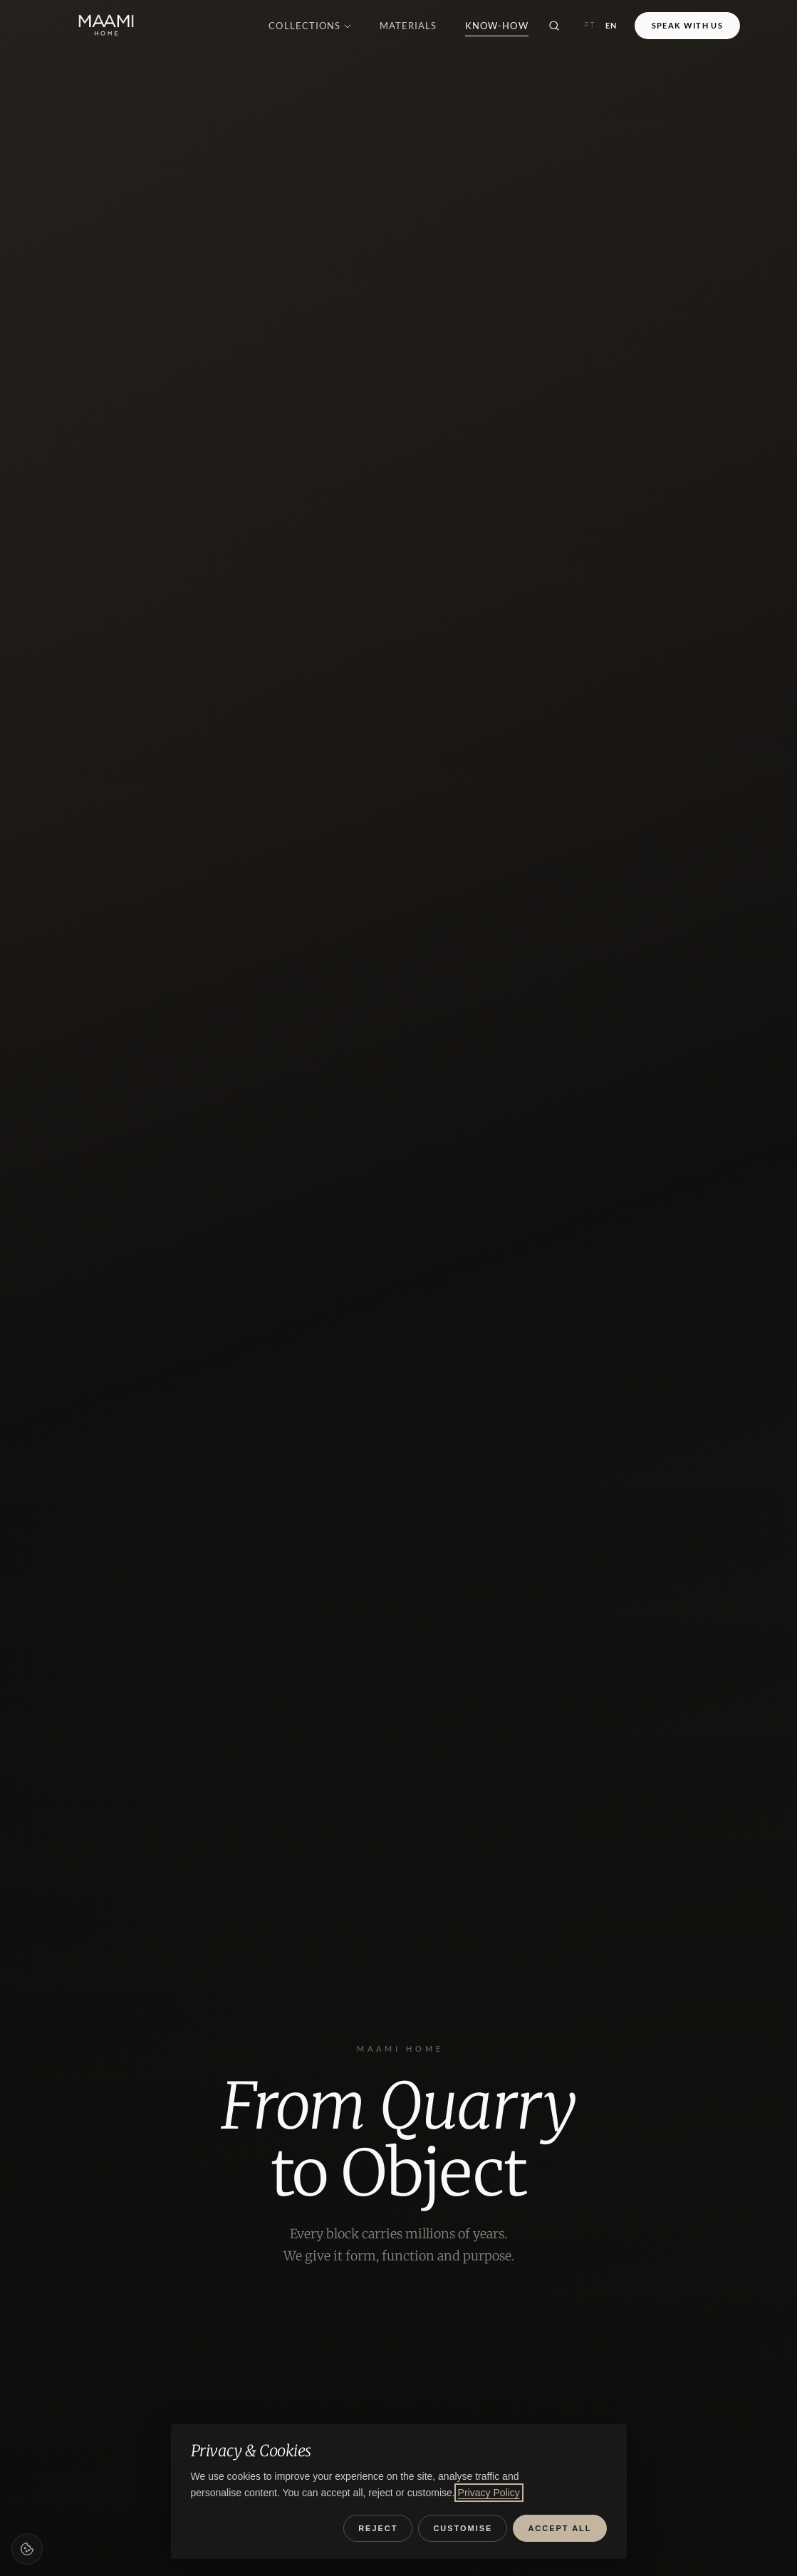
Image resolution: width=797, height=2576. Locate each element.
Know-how (496, 25)
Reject (377, 2528)
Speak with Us (687, 25)
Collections (309, 25)
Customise (462, 2528)
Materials (408, 25)
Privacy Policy (489, 2492)
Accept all (559, 2528)
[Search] (554, 25)
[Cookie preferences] (27, 2549)
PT (589, 25)
